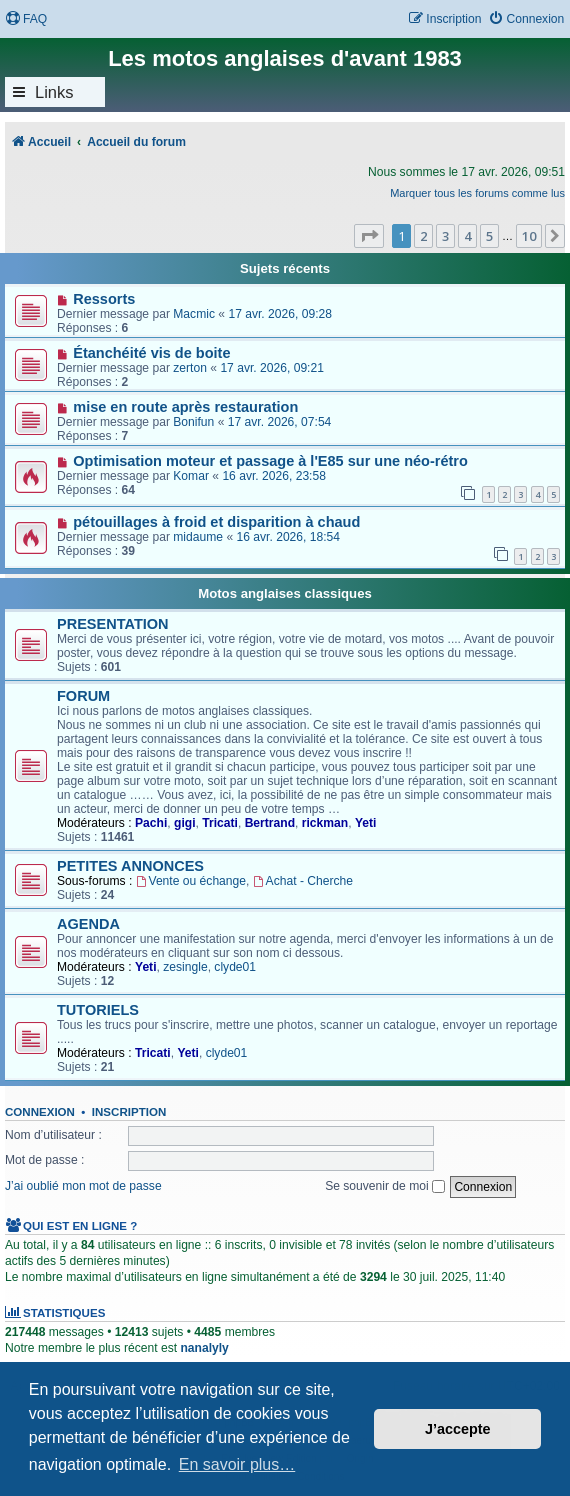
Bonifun (193, 422)
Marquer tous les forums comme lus (477, 193)
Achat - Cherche (303, 881)
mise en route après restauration (185, 407)
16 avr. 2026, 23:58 (274, 476)
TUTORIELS (98, 1010)
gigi (185, 823)
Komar (191, 476)
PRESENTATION (113, 624)
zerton (190, 368)
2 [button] (423, 236)
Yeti (366, 823)
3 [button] (445, 236)
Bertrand (270, 823)
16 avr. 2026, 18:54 (289, 537)
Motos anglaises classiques (285, 593)
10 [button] (529, 236)
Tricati (220, 823)
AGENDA (88, 924)
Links (54, 92)
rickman (325, 823)
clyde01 (235, 967)
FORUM (83, 696)
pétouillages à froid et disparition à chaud (216, 522)
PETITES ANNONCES (130, 866)
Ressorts (104, 299)
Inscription (129, 1112)
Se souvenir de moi (385, 1186)
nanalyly (204, 1348)
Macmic (194, 314)
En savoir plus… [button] (237, 1464)
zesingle (185, 967)
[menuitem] (26, 19)
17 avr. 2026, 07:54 (280, 422)
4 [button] (467, 236)
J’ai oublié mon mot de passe (83, 1186)
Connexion (40, 1112)
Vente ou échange (191, 881)
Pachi (151, 823)
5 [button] (489, 236)
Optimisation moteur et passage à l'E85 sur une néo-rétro (270, 461)
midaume (198, 537)
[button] (369, 236)
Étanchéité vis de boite (151, 353)
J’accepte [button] (458, 1429)
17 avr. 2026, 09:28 (280, 314)
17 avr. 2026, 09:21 (272, 368)
